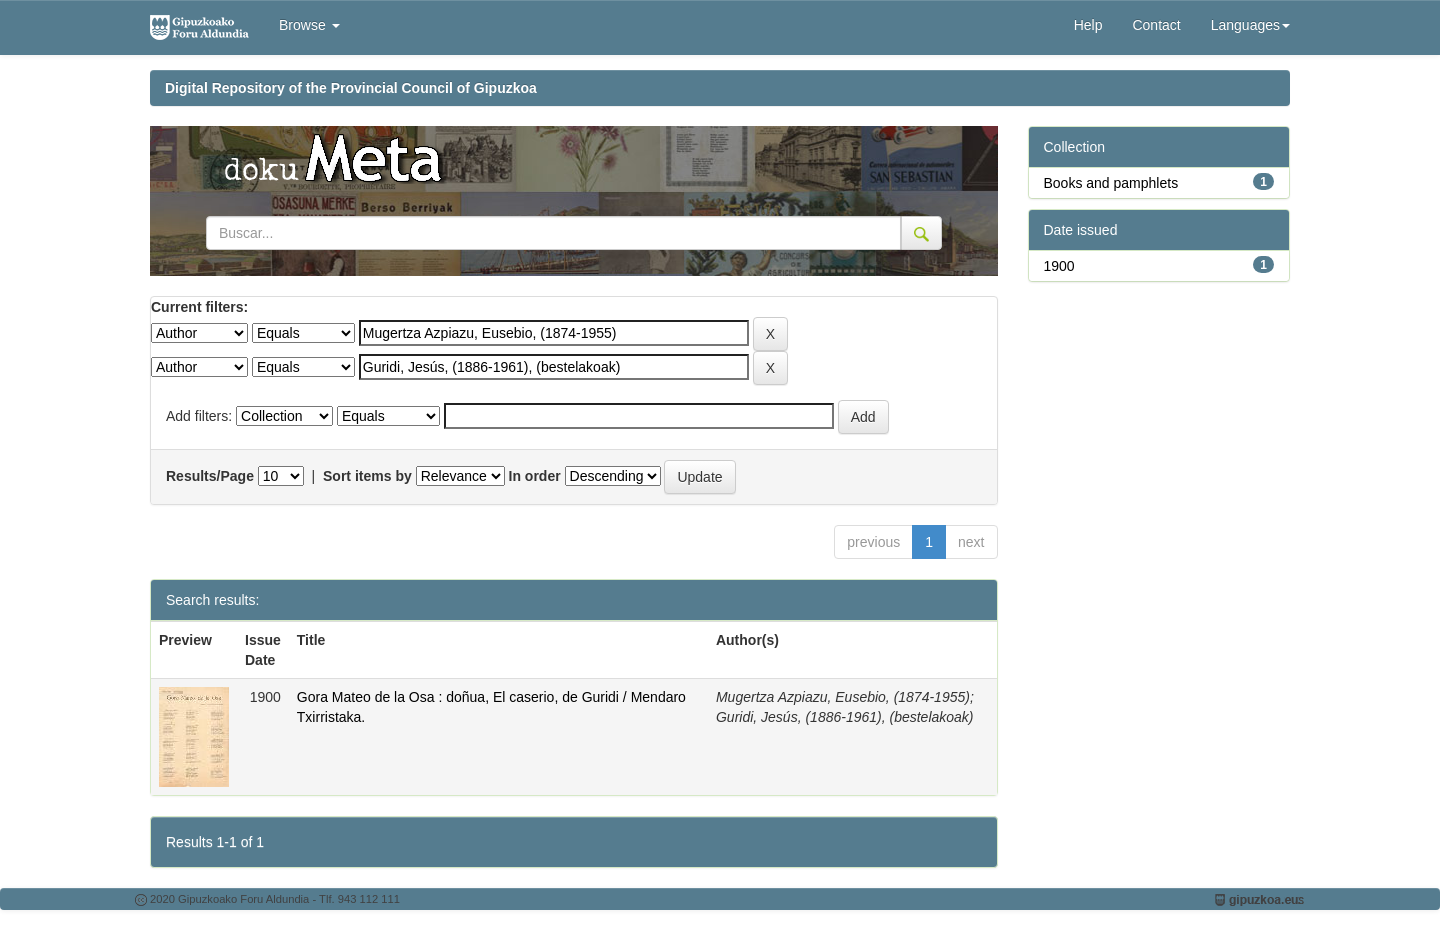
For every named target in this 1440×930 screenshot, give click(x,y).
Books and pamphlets (1111, 183)
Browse (309, 25)
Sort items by (367, 476)
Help (1088, 25)
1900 (1059, 266)
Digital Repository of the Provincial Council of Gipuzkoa (351, 88)
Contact (1156, 25)
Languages (1250, 25)
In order (535, 476)
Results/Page (210, 476)
